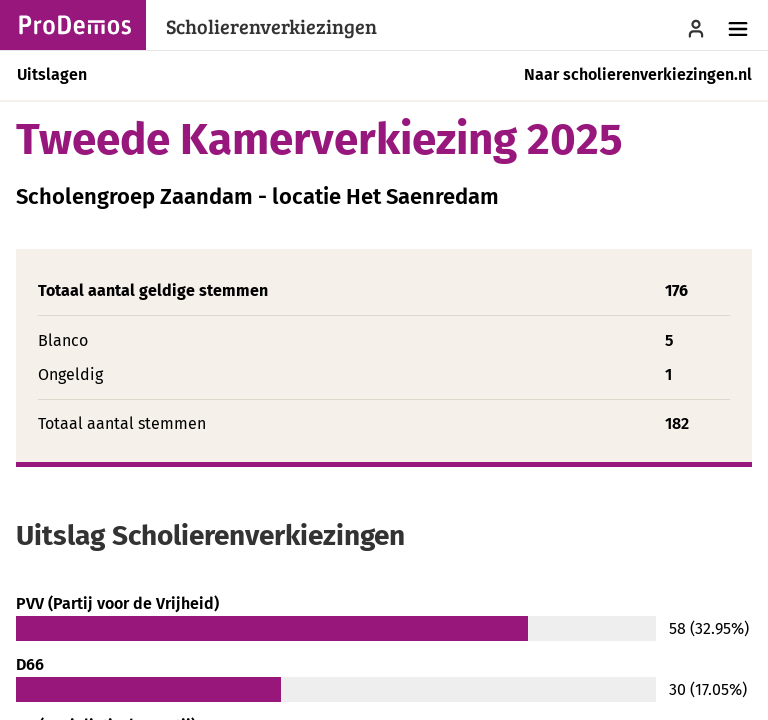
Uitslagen (52, 74)
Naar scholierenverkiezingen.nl (638, 74)
